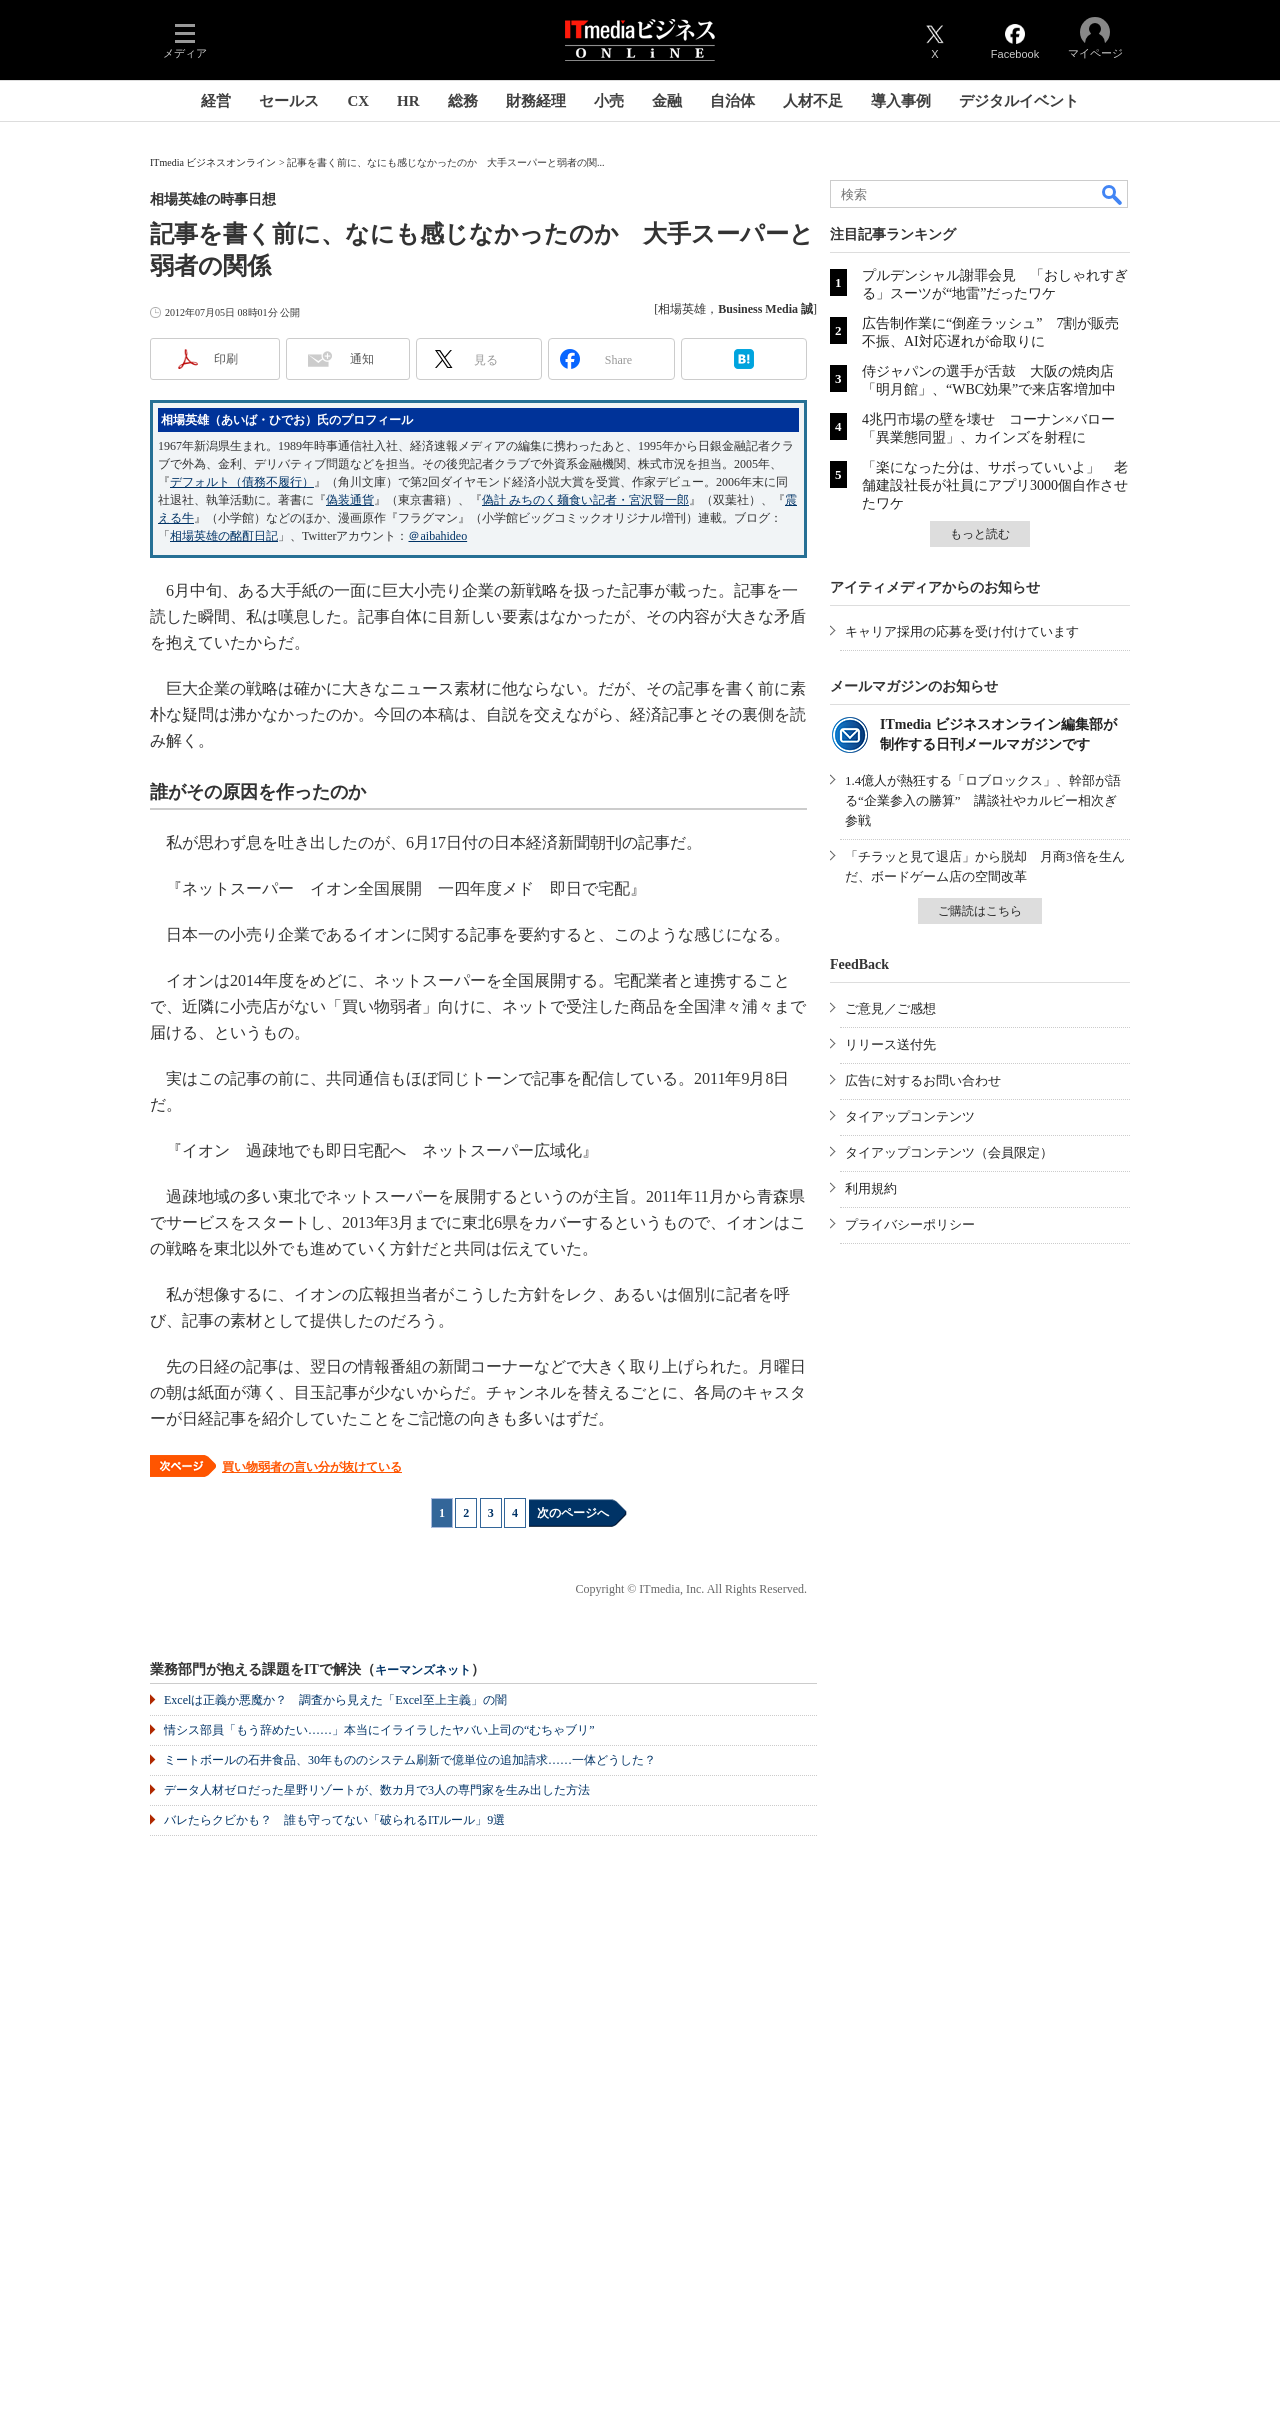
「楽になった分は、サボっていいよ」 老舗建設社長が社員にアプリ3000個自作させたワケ (995, 485)
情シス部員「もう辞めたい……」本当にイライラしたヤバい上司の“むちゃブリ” (379, 1730)
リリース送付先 (890, 1044)
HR (408, 101)
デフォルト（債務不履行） (242, 482)
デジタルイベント (1019, 101)
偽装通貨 (350, 500)
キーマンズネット (423, 1670)
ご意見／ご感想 (890, 1008)
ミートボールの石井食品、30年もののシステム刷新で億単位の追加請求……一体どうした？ (410, 1760)
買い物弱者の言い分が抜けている (312, 1467)
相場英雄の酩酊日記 (224, 536)
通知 (362, 359)
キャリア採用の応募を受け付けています (962, 631)
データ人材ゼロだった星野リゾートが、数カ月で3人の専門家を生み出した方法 (377, 1790)
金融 (667, 101)
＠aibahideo (437, 536)
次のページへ (573, 1513)
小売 (609, 101)
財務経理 (536, 101)
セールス (289, 101)
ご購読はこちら (980, 911)
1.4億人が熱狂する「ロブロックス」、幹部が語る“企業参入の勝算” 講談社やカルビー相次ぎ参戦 (983, 800)
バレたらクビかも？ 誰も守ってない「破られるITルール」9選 (334, 1820)
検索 (1113, 194)
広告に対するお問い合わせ (923, 1080)
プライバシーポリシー (910, 1224)
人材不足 (813, 101)
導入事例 (901, 101)
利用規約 (871, 1188)
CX (358, 101)
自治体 (732, 101)
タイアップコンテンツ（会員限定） (949, 1152)
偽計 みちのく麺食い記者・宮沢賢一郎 (585, 500)
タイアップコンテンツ (910, 1116)
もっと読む (980, 534)
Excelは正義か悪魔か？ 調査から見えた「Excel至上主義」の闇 (335, 1700)
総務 (463, 101)
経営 (216, 101)
